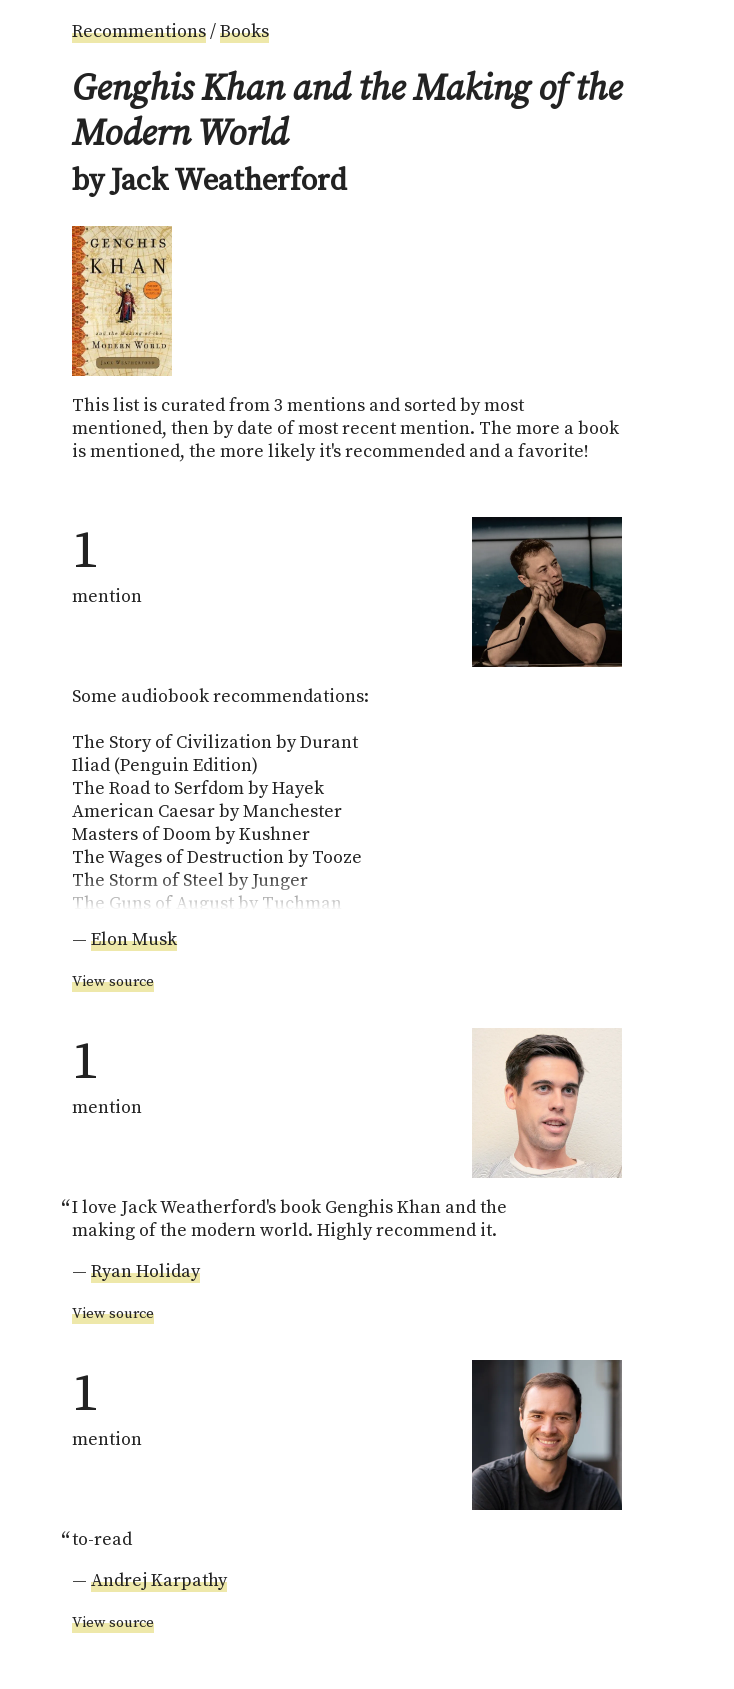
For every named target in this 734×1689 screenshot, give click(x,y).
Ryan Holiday (145, 1271)
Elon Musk (134, 939)
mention (107, 562)
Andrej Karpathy (159, 1580)
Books (244, 31)
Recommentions (139, 31)
